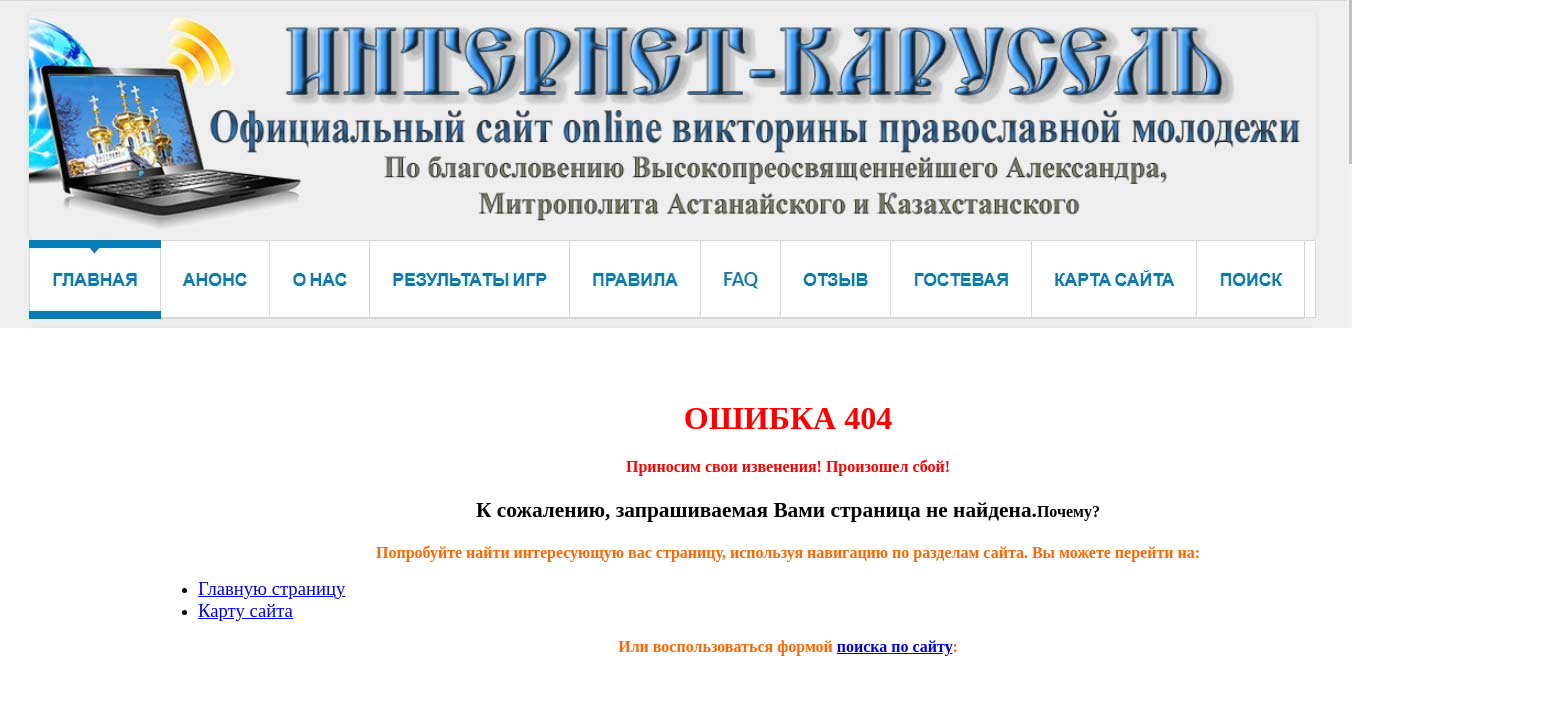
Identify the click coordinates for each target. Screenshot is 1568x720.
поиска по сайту (895, 646)
